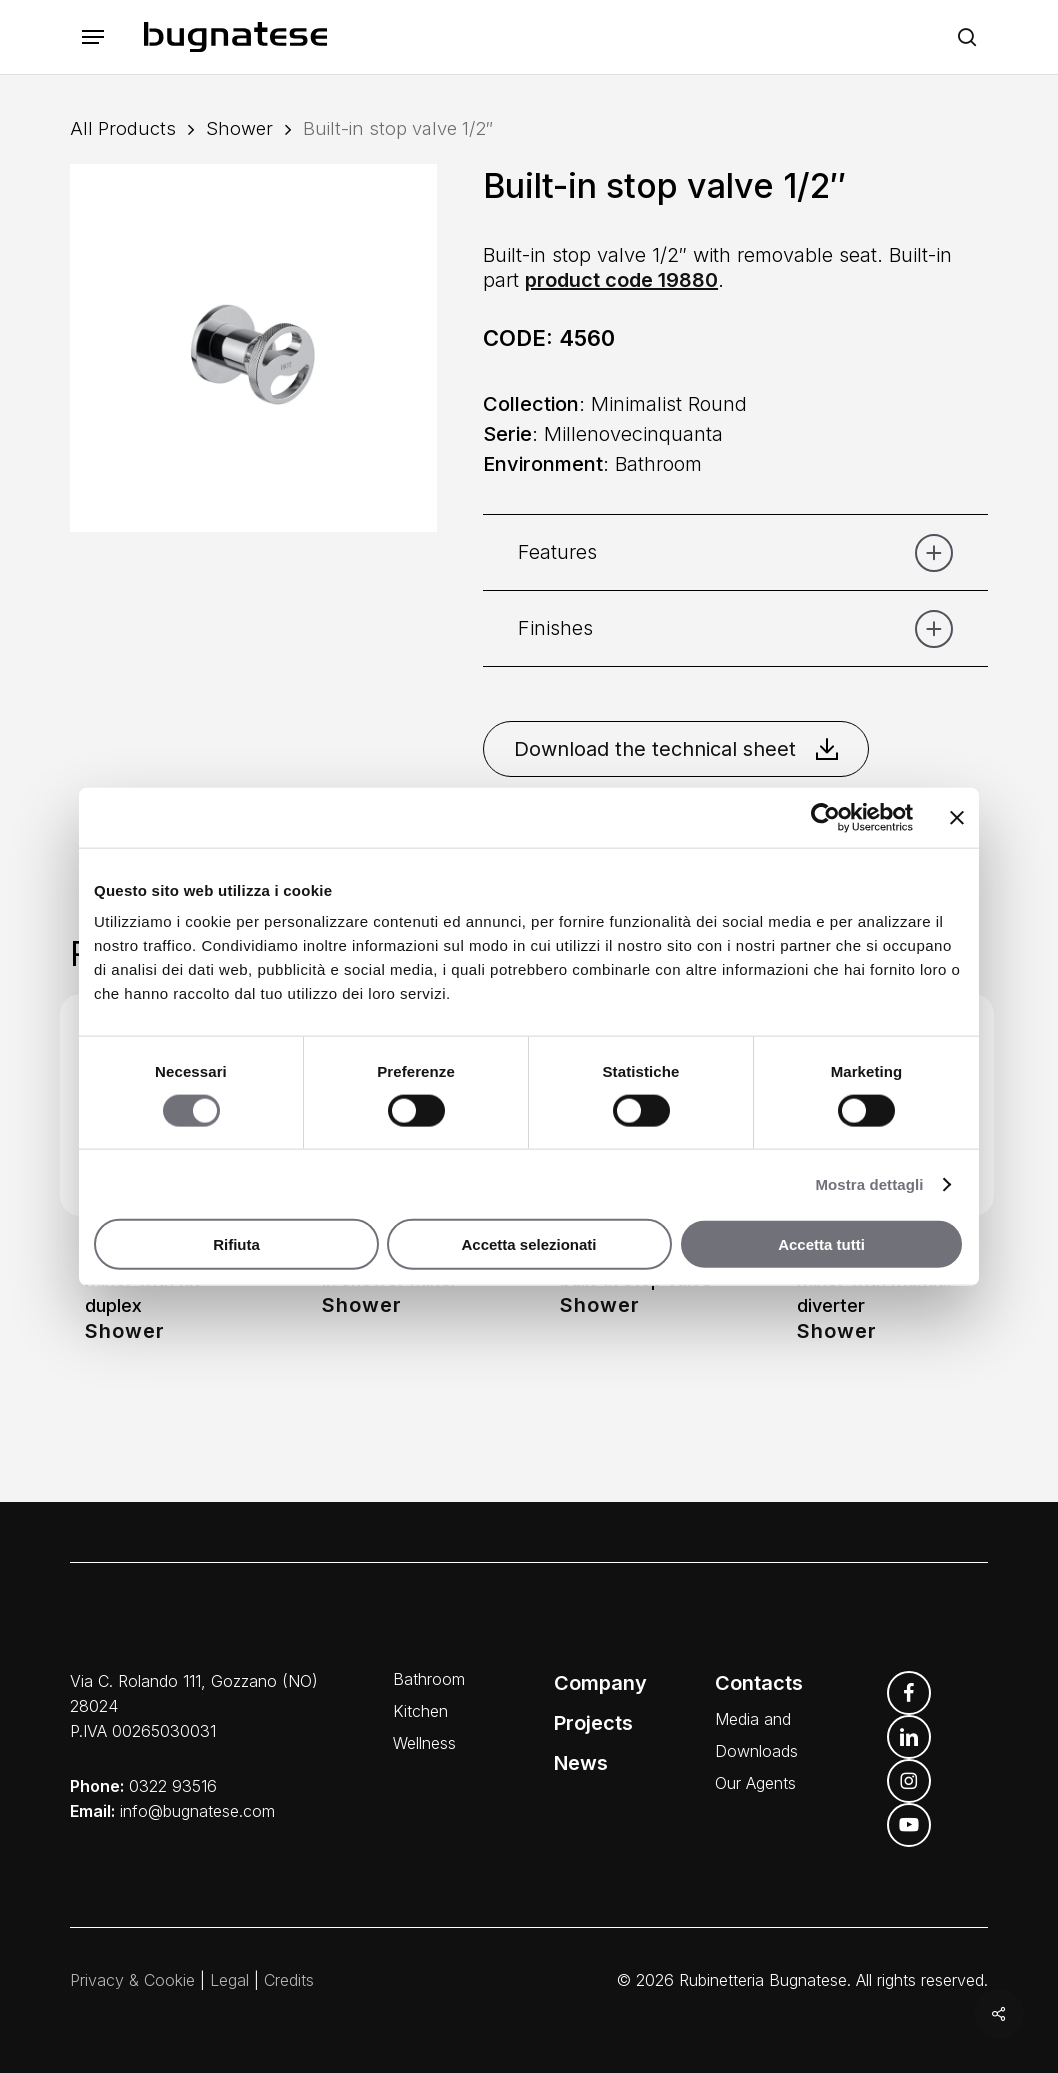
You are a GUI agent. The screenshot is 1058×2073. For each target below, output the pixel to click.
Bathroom (429, 1679)
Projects (593, 1723)
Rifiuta (236, 1244)
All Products (123, 128)
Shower (239, 128)
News (581, 1763)
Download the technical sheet (676, 749)
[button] (93, 37)
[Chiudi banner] (957, 817)
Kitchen (420, 1711)
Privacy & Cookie (132, 1980)
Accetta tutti (821, 1244)
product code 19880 (621, 280)
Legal (229, 1980)
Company (600, 1683)
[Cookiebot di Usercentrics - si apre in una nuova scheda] (825, 817)
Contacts (759, 1683)
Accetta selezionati (528, 1244)
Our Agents (755, 1783)
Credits (289, 1980)
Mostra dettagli (869, 1183)
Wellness (424, 1743)
